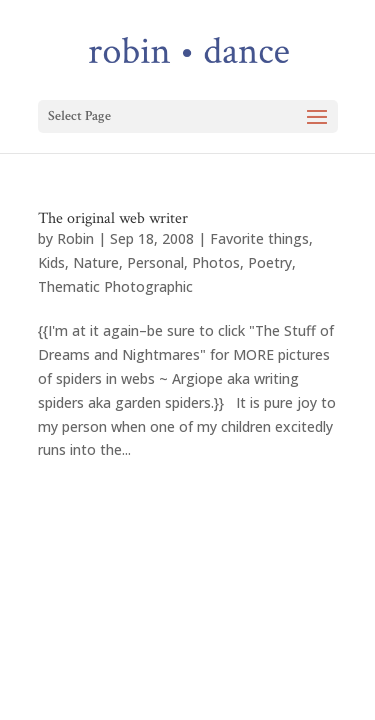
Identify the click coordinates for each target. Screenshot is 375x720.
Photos (216, 262)
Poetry (270, 262)
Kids (51, 262)
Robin (75, 238)
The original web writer (113, 218)
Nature (96, 262)
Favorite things (259, 238)
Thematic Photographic (115, 286)
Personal (155, 262)
